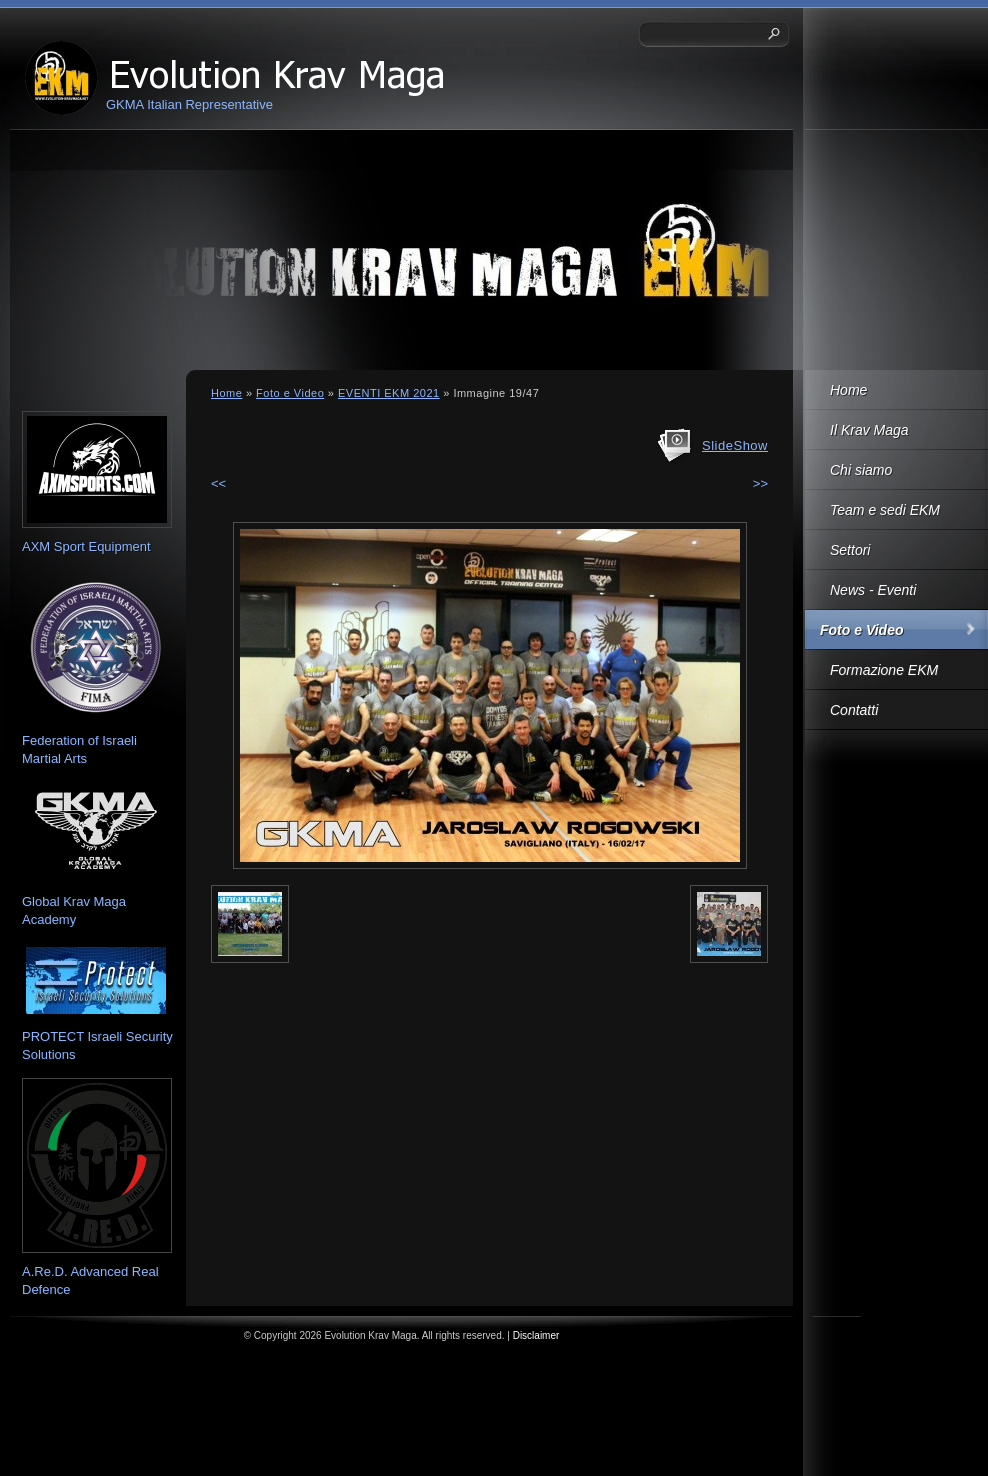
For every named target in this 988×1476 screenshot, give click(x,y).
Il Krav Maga (869, 430)
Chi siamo (861, 470)
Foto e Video (861, 630)
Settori (850, 550)
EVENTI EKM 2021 (389, 393)
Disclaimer (536, 1335)
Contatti (854, 710)
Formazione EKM (884, 670)
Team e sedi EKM (885, 510)
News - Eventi (873, 590)
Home (848, 390)
